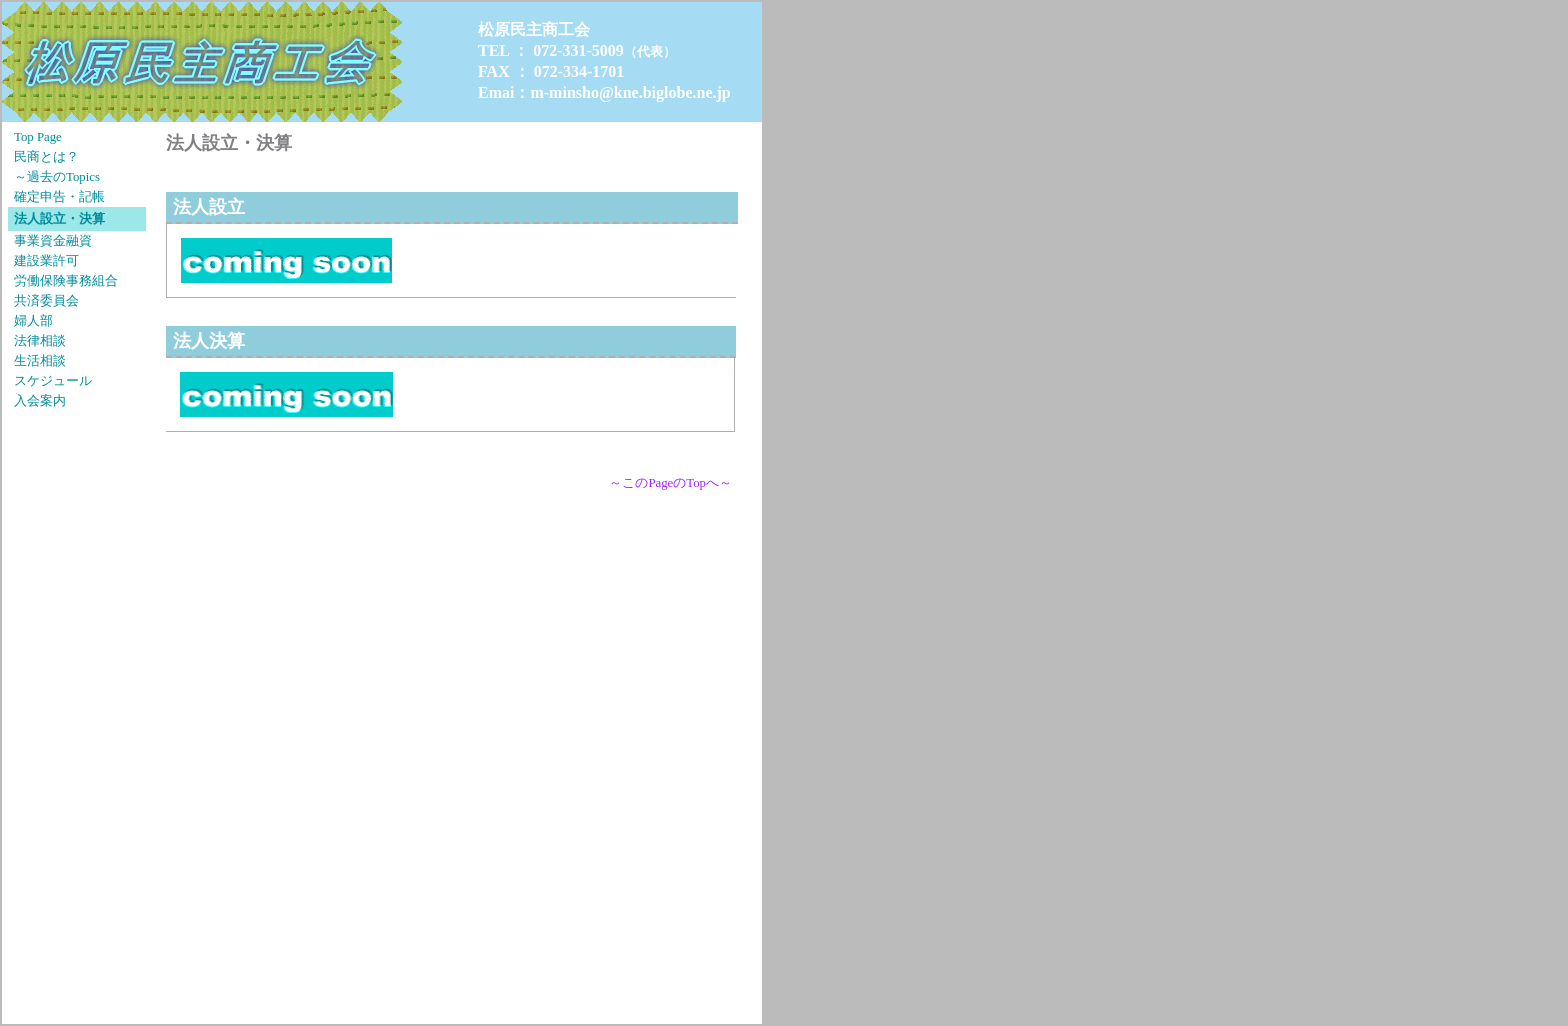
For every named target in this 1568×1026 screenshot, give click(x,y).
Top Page (38, 137)
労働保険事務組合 (66, 281)
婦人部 (33, 321)
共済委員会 (46, 301)
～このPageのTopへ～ (670, 483)
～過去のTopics (57, 177)
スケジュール (53, 381)
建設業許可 (46, 261)
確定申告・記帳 (59, 197)
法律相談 (40, 341)
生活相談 (40, 361)
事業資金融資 (53, 241)
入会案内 (40, 401)
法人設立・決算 (59, 219)
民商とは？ (46, 157)
